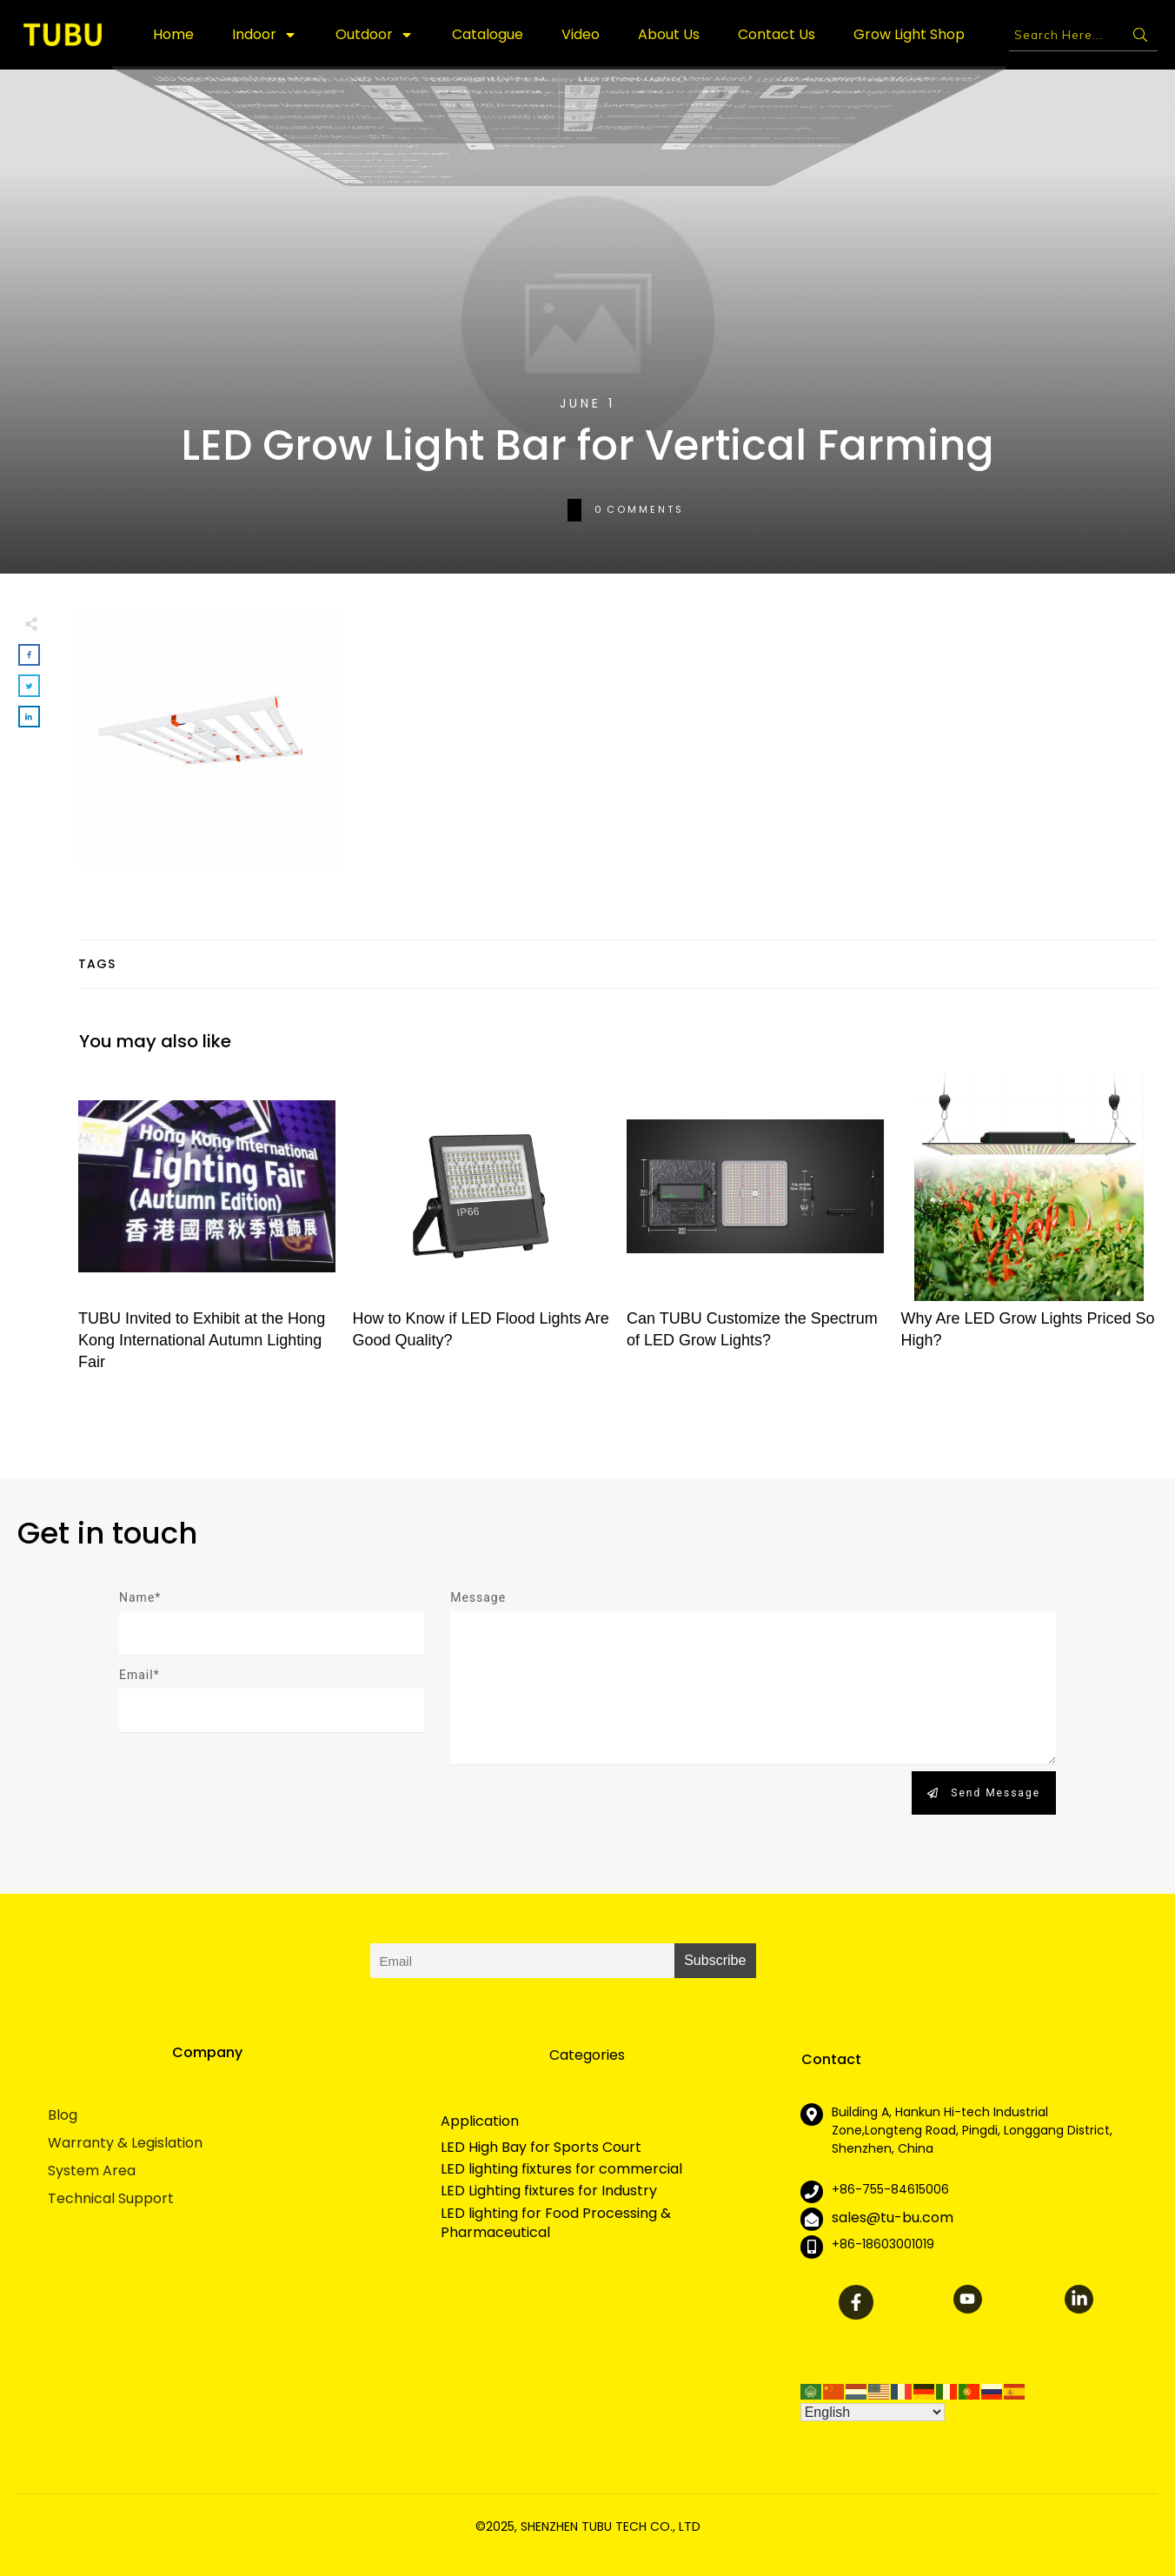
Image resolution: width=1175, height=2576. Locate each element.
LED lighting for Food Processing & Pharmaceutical (556, 2223)
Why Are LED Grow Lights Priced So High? (1029, 1231)
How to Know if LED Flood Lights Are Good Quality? (481, 1231)
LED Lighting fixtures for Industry (549, 2191)
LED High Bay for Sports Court (541, 2147)
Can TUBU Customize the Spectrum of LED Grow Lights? (755, 1231)
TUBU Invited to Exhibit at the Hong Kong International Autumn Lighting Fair (206, 1231)
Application (480, 2121)
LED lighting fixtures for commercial (561, 2169)
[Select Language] (872, 2412)
